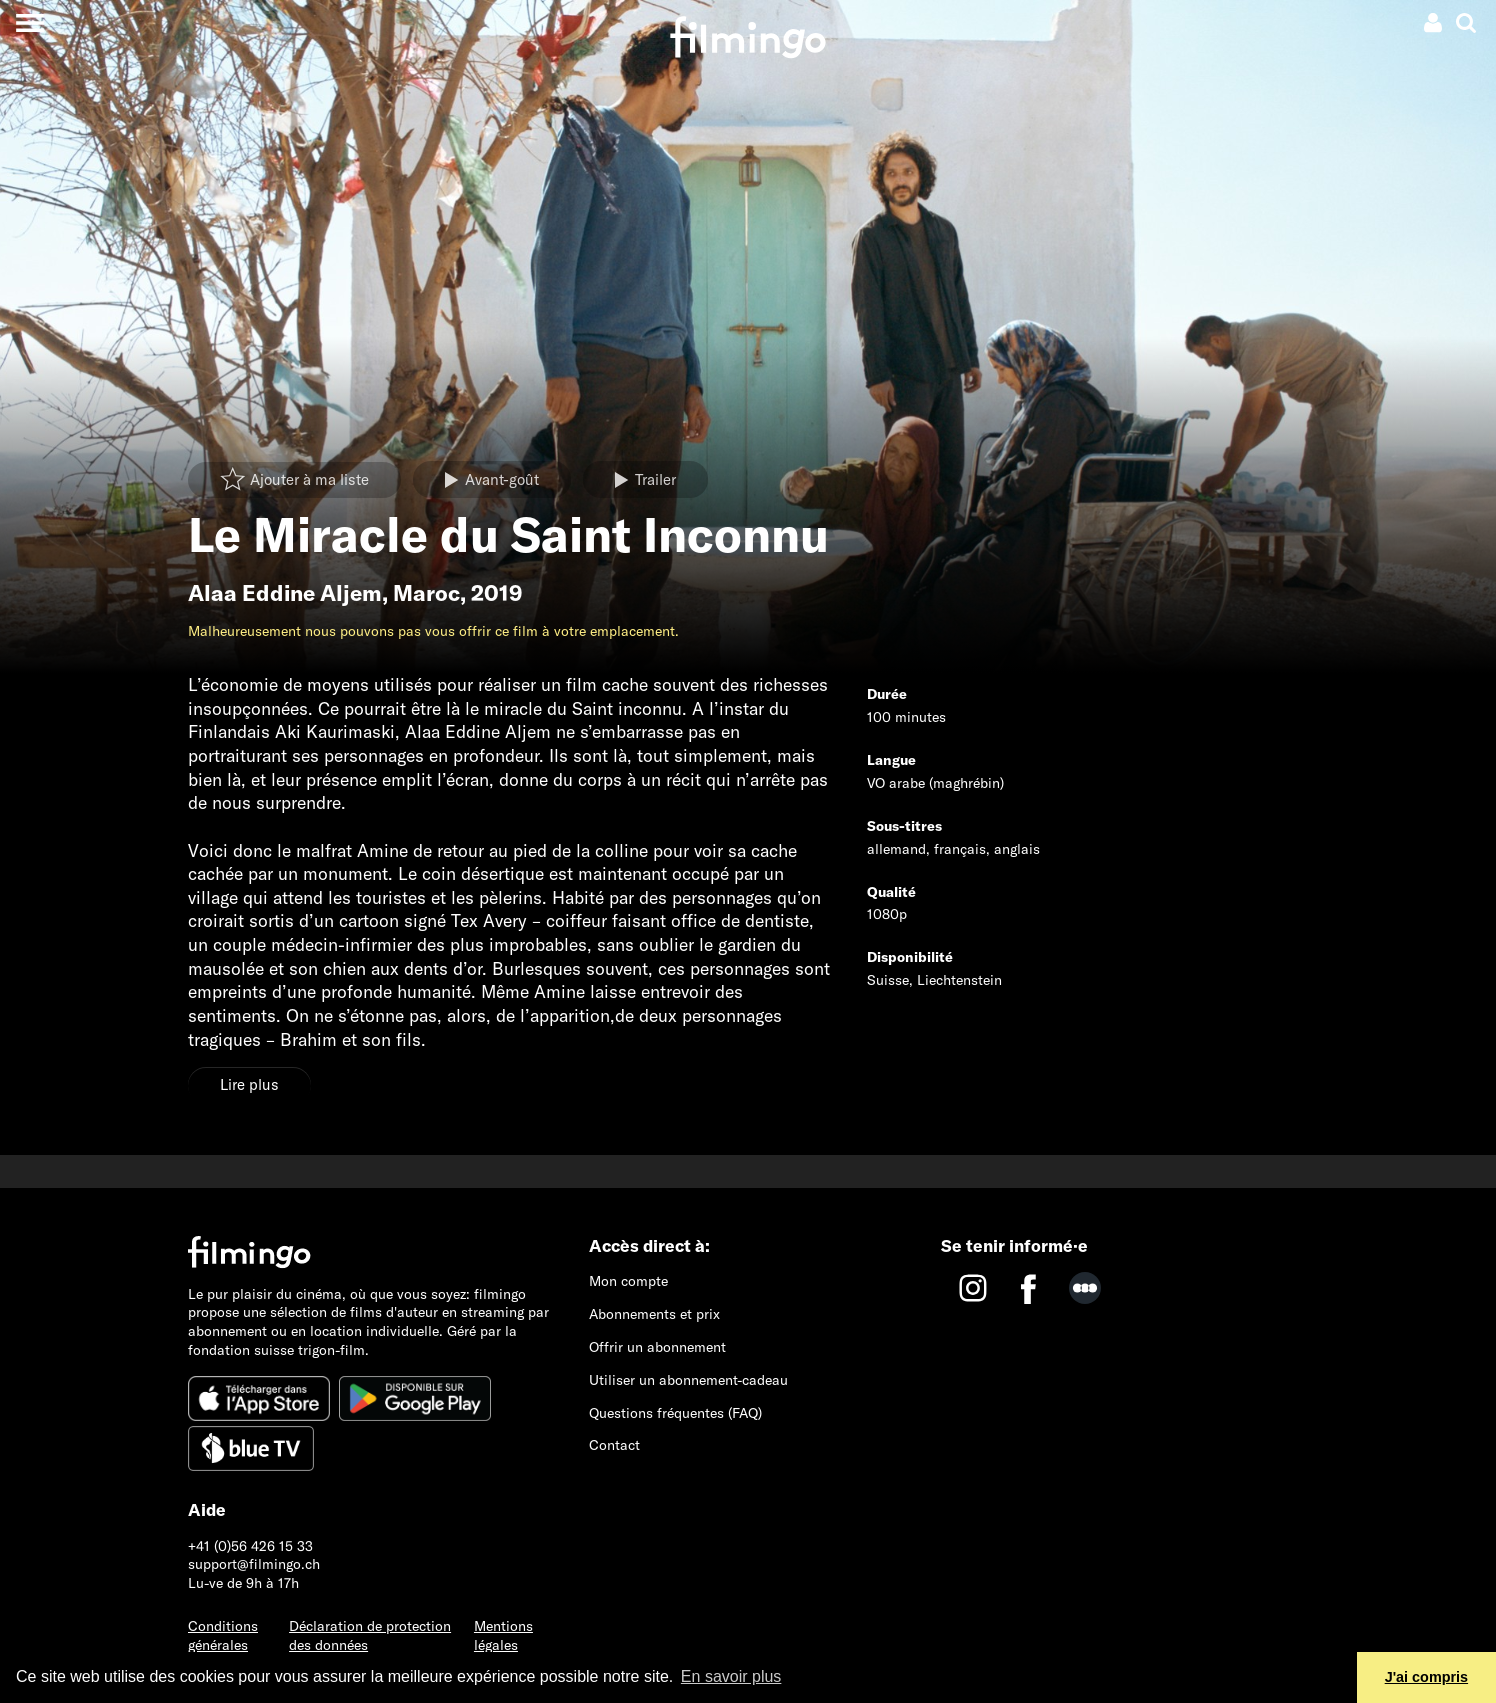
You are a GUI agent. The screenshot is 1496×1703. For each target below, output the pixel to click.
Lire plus (249, 1084)
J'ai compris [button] (1426, 1677)
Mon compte (628, 1281)
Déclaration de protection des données (370, 1635)
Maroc (426, 593)
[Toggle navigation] (29, 22)
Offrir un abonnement (657, 1347)
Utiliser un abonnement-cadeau (688, 1380)
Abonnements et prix (654, 1314)
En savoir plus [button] (731, 1676)
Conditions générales (223, 1635)
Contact (614, 1445)
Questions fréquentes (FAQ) (675, 1413)
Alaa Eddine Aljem (285, 593)
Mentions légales (503, 1635)
